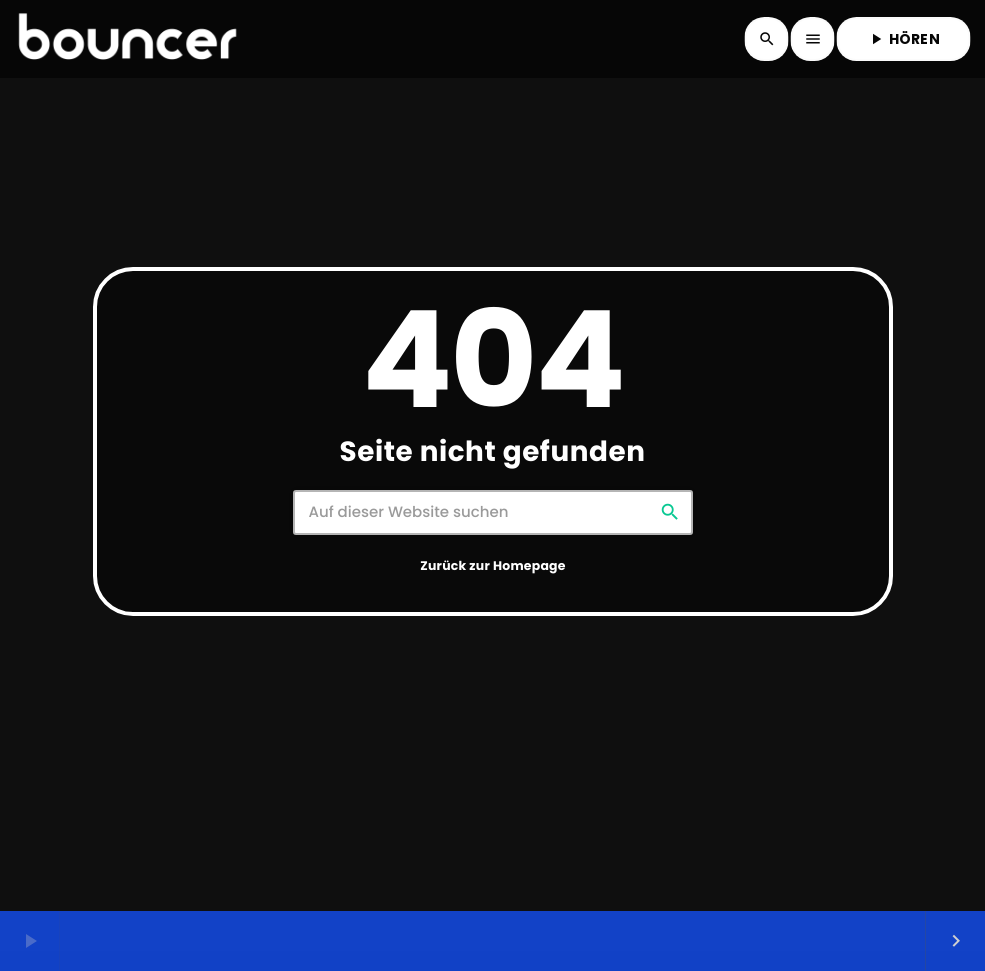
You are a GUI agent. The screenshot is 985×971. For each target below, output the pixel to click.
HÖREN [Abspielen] (903, 39)
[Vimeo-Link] (127, 39)
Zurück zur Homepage (492, 566)
